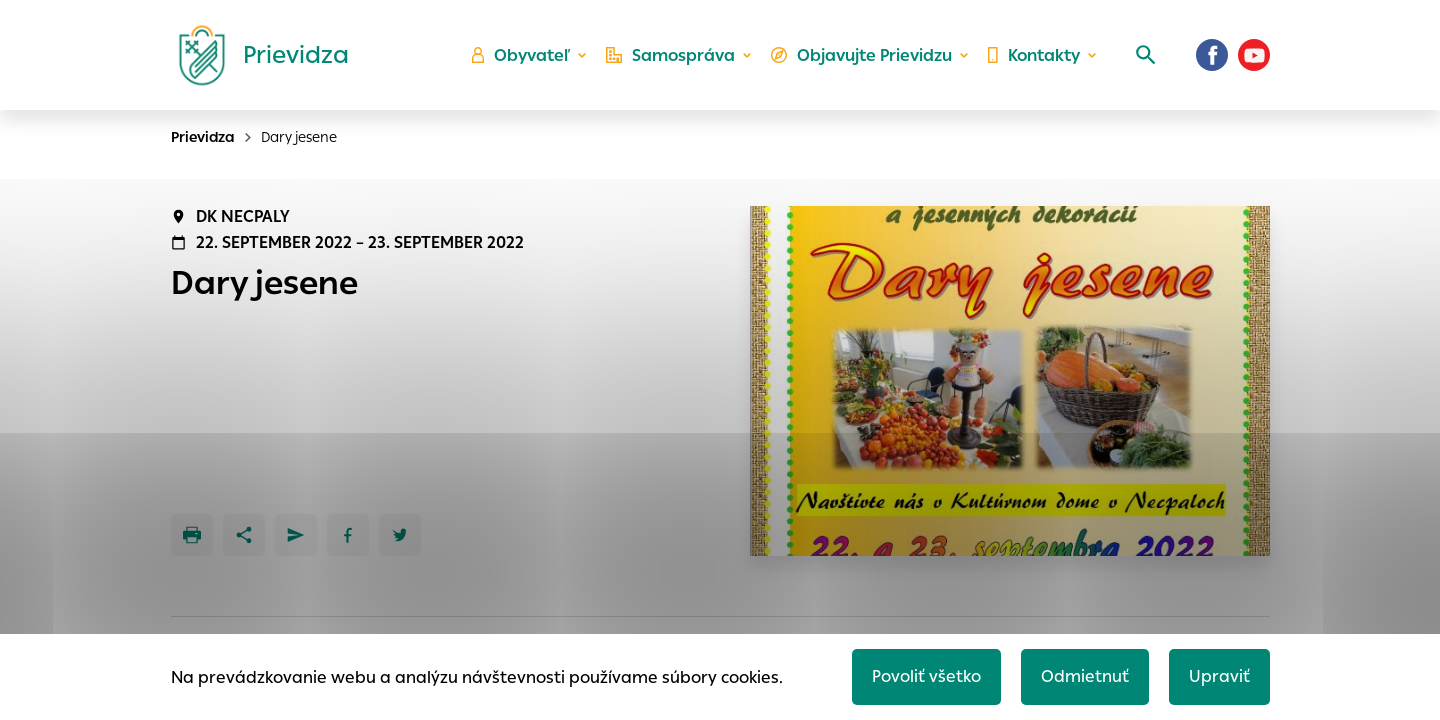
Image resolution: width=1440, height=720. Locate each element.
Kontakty (1034, 55)
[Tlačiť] (192, 535)
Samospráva (670, 55)
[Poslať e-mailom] (296, 535)
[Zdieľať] (244, 535)
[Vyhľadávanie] (1146, 55)
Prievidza (203, 137)
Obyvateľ (521, 55)
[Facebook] (1212, 55)
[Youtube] (1254, 55)
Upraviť (1219, 676)
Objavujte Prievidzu (861, 55)
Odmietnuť (1085, 676)
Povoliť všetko (926, 676)
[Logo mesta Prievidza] (256, 55)
